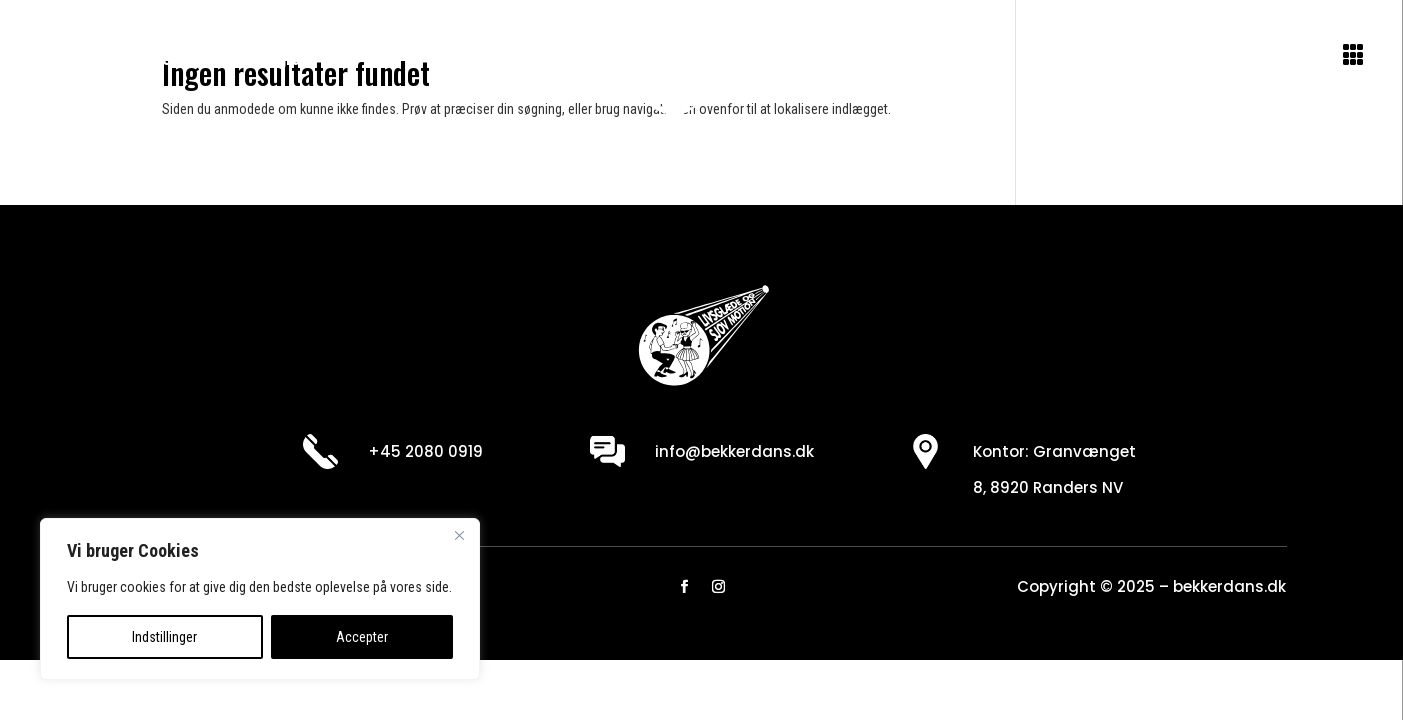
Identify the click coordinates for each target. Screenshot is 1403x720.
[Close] (459, 535)
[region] (260, 599)
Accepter (362, 637)
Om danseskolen (118, 58)
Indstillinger (164, 637)
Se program (272, 58)
